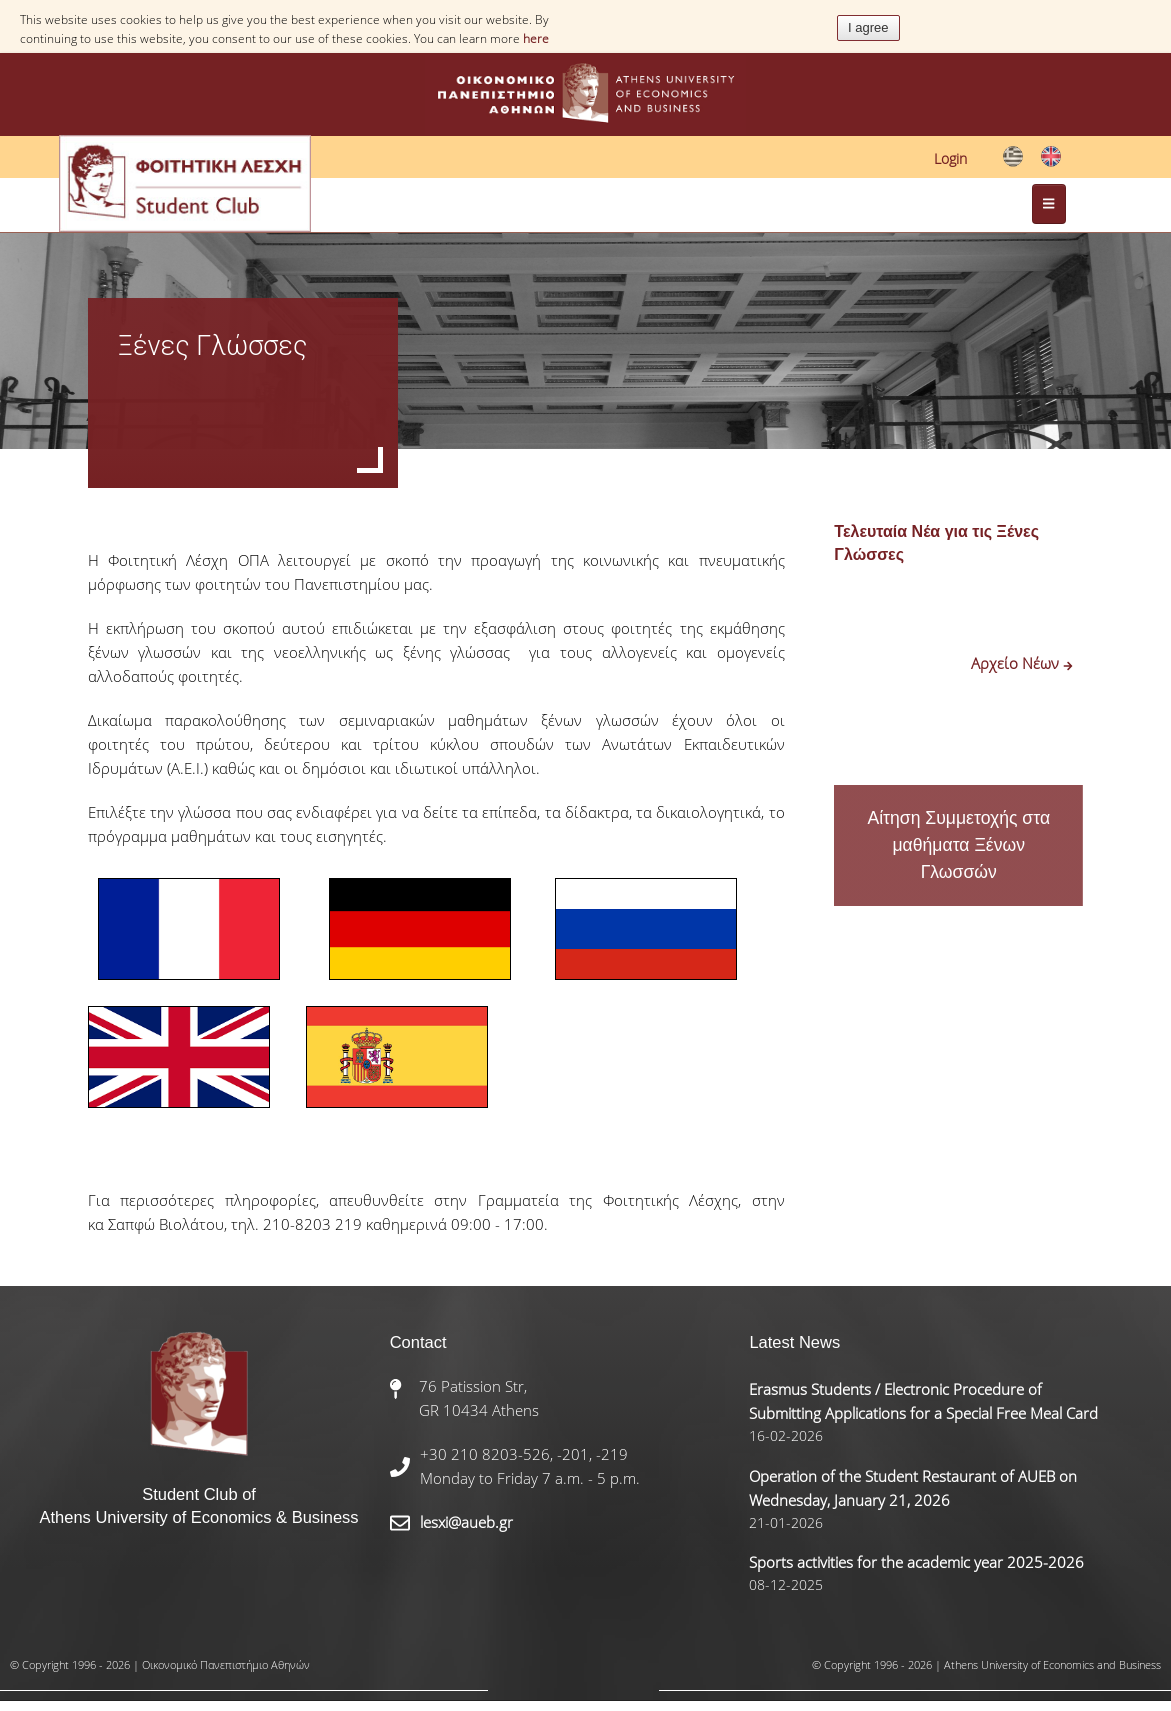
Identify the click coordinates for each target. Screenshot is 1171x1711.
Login (950, 158)
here (536, 38)
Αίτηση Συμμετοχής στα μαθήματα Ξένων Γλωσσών (958, 845)
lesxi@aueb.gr (466, 1522)
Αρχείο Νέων (1022, 663)
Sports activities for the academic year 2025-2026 (916, 1562)
